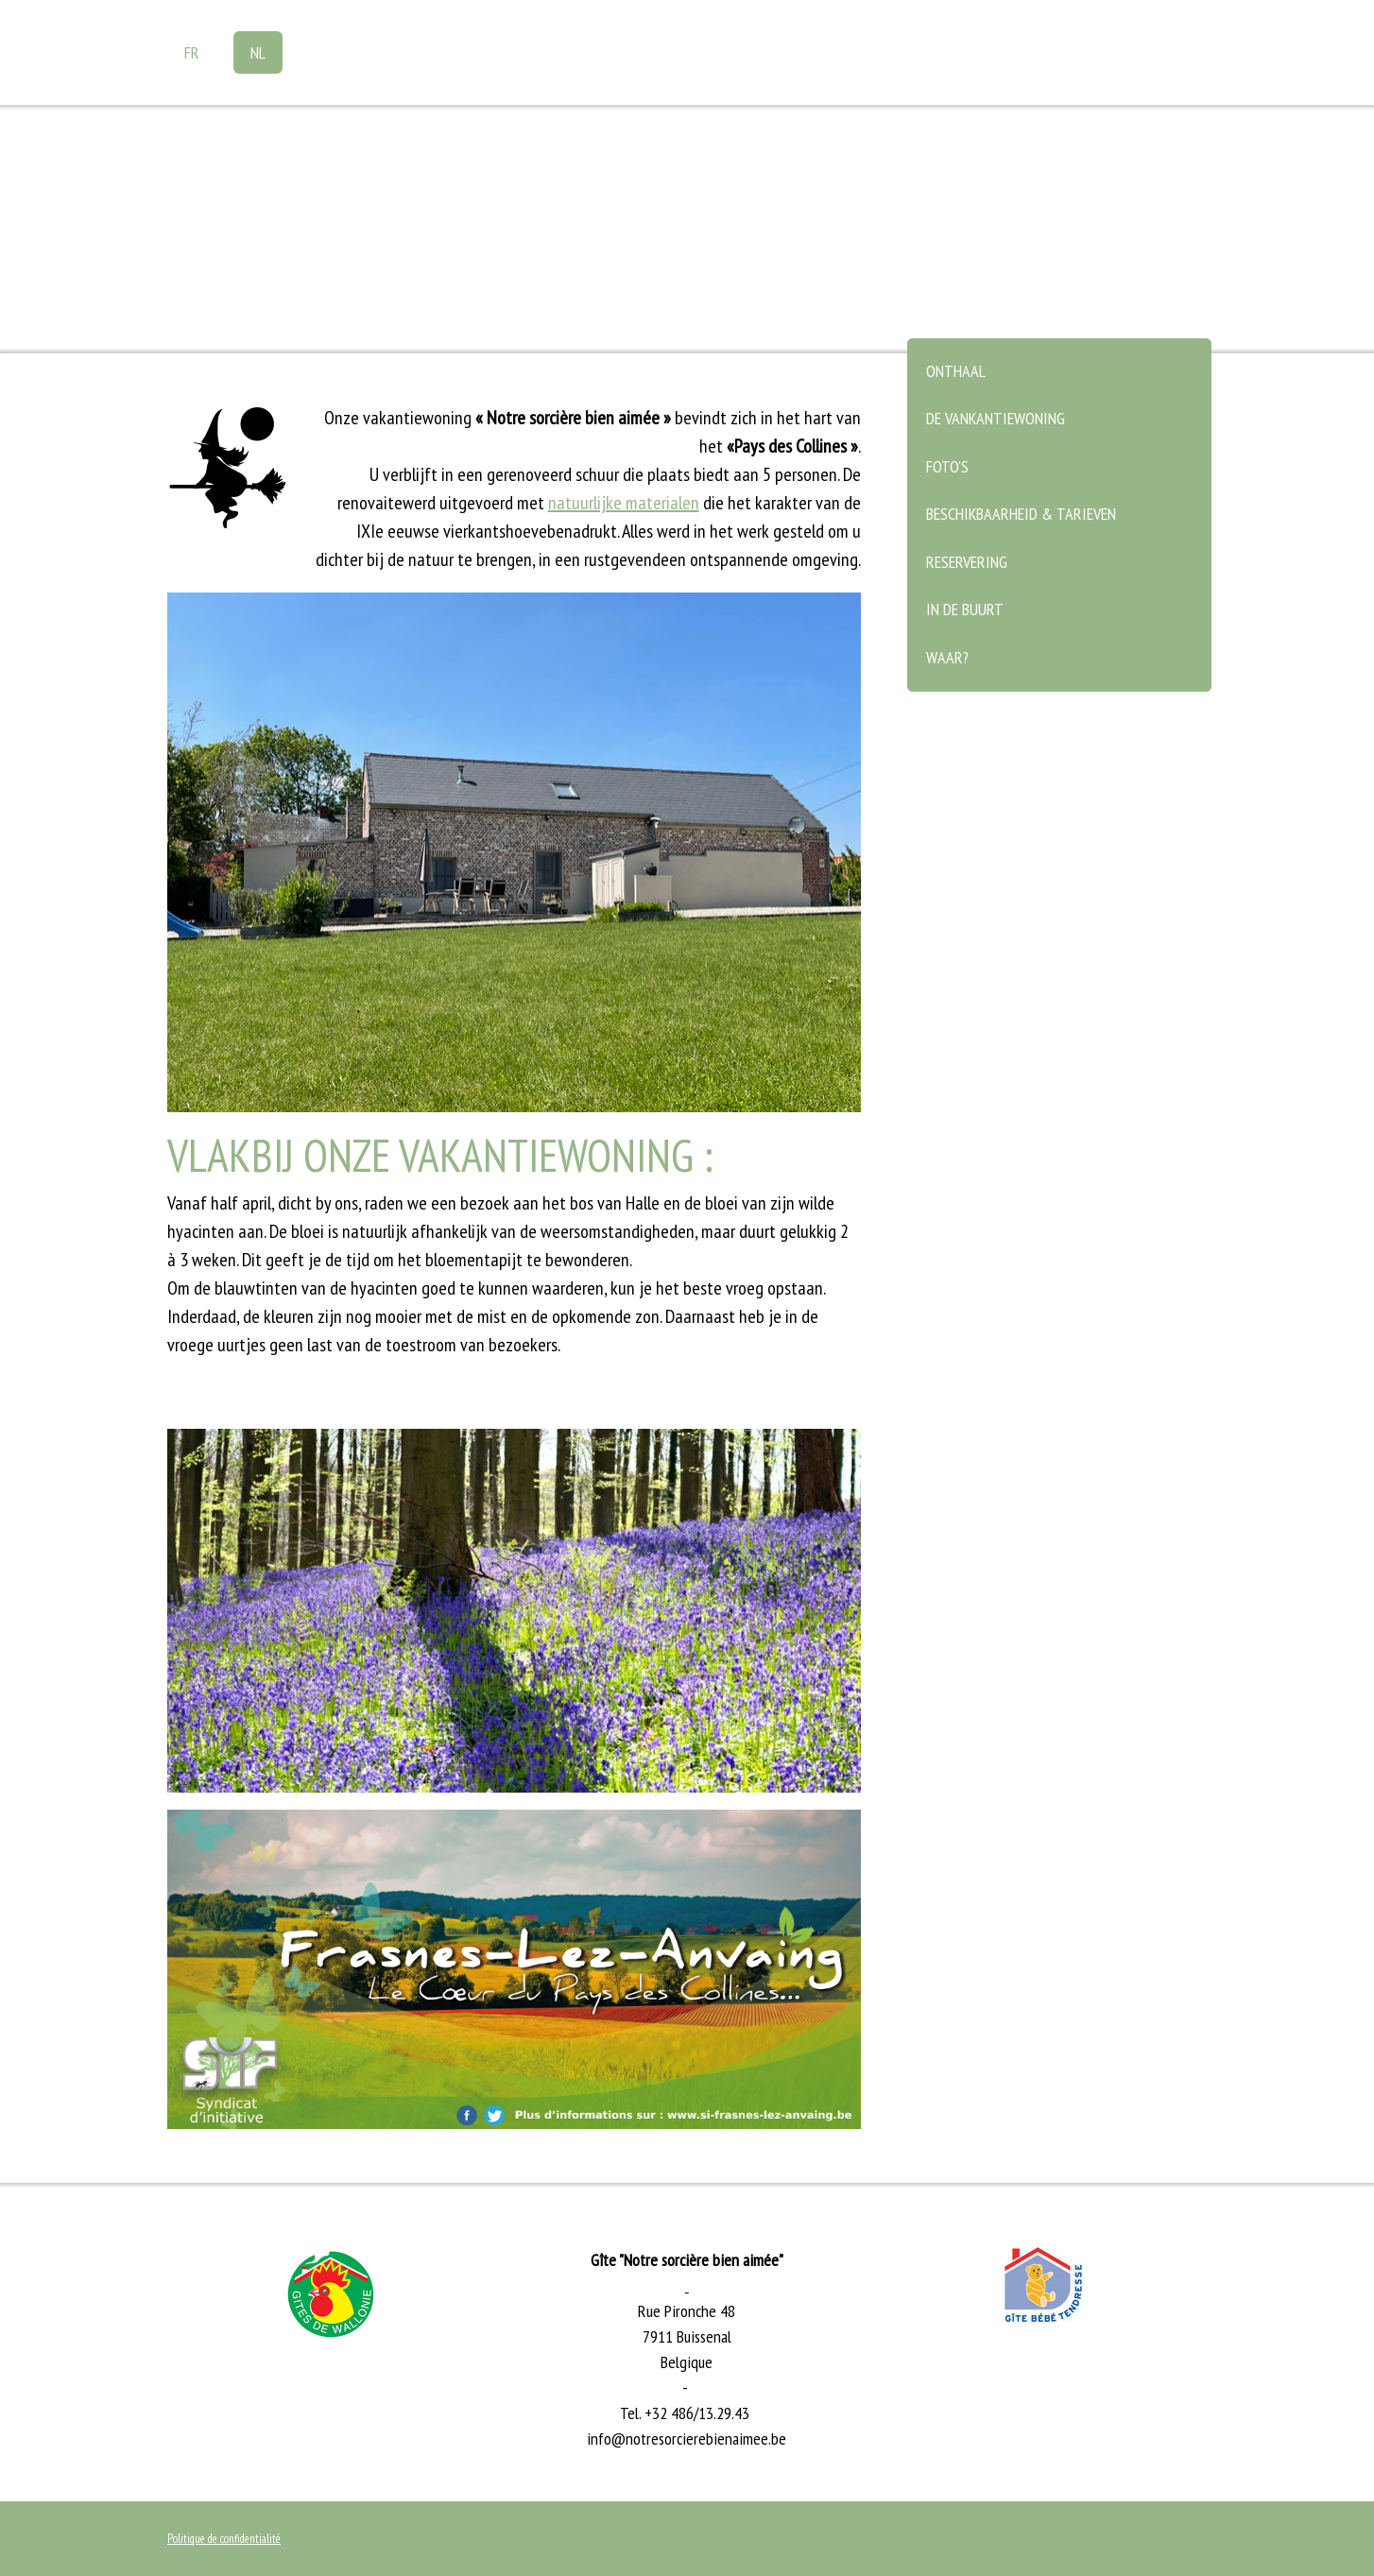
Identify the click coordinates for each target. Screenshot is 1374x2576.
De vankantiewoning (995, 418)
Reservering (966, 562)
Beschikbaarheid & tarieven (1021, 513)
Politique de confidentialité (224, 2539)
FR (191, 52)
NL (258, 52)
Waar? (947, 657)
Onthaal (956, 371)
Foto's (947, 466)
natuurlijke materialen (623, 502)
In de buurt (965, 609)
